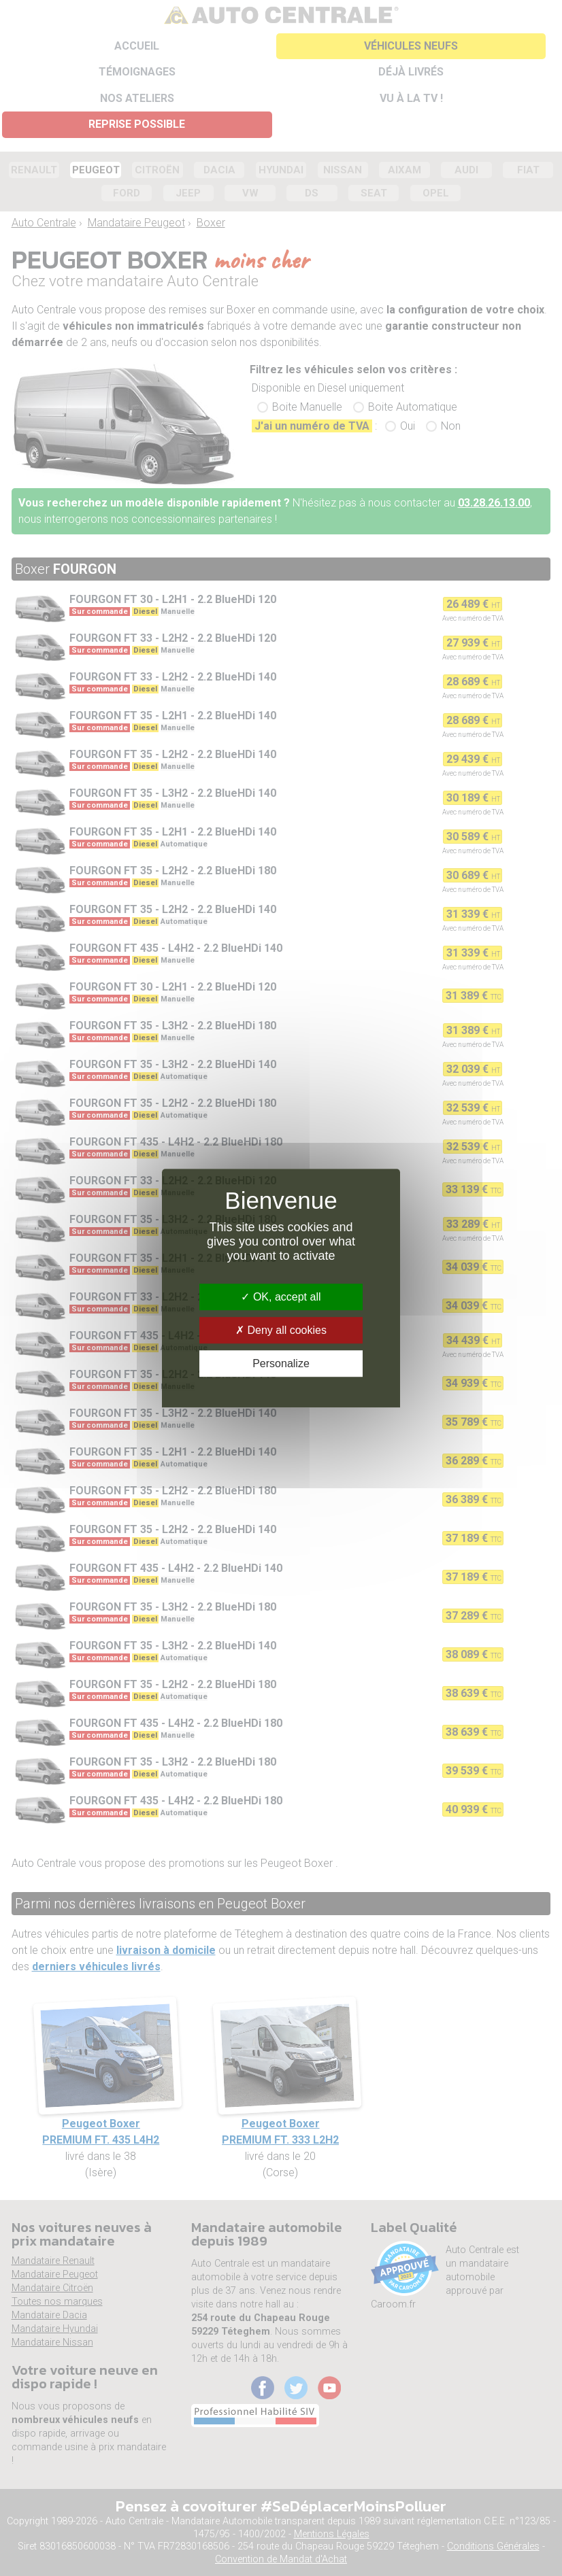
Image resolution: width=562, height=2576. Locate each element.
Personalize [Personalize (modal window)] (281, 1363)
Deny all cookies (281, 1330)
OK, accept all (280, 1297)
